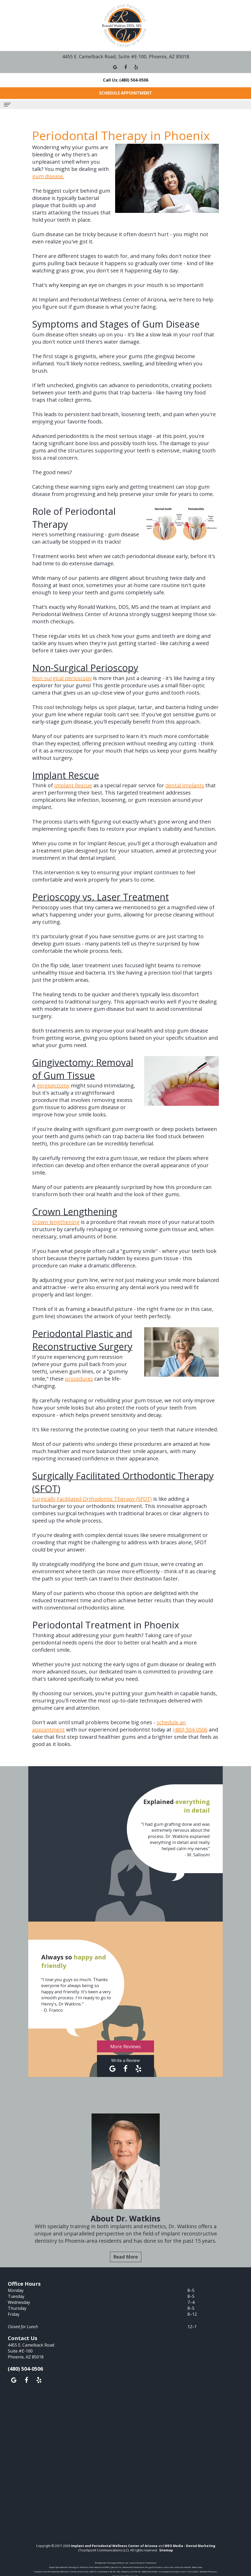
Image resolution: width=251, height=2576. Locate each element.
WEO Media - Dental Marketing (190, 2546)
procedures (79, 1378)
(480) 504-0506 (190, 1729)
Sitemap (166, 2550)
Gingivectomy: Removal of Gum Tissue (82, 1069)
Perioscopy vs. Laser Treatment (100, 897)
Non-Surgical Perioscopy (85, 667)
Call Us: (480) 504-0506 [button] (125, 80)
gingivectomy (53, 1085)
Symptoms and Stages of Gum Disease (116, 324)
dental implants (184, 785)
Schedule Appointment (125, 93)
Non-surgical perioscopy (62, 678)
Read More (125, 2257)
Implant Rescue (65, 775)
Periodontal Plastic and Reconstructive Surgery (82, 1340)
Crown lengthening (56, 1221)
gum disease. (48, 176)
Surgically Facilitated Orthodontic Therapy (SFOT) (92, 1498)
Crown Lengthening (74, 1211)
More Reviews (125, 2046)
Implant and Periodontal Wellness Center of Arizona (114, 2546)
